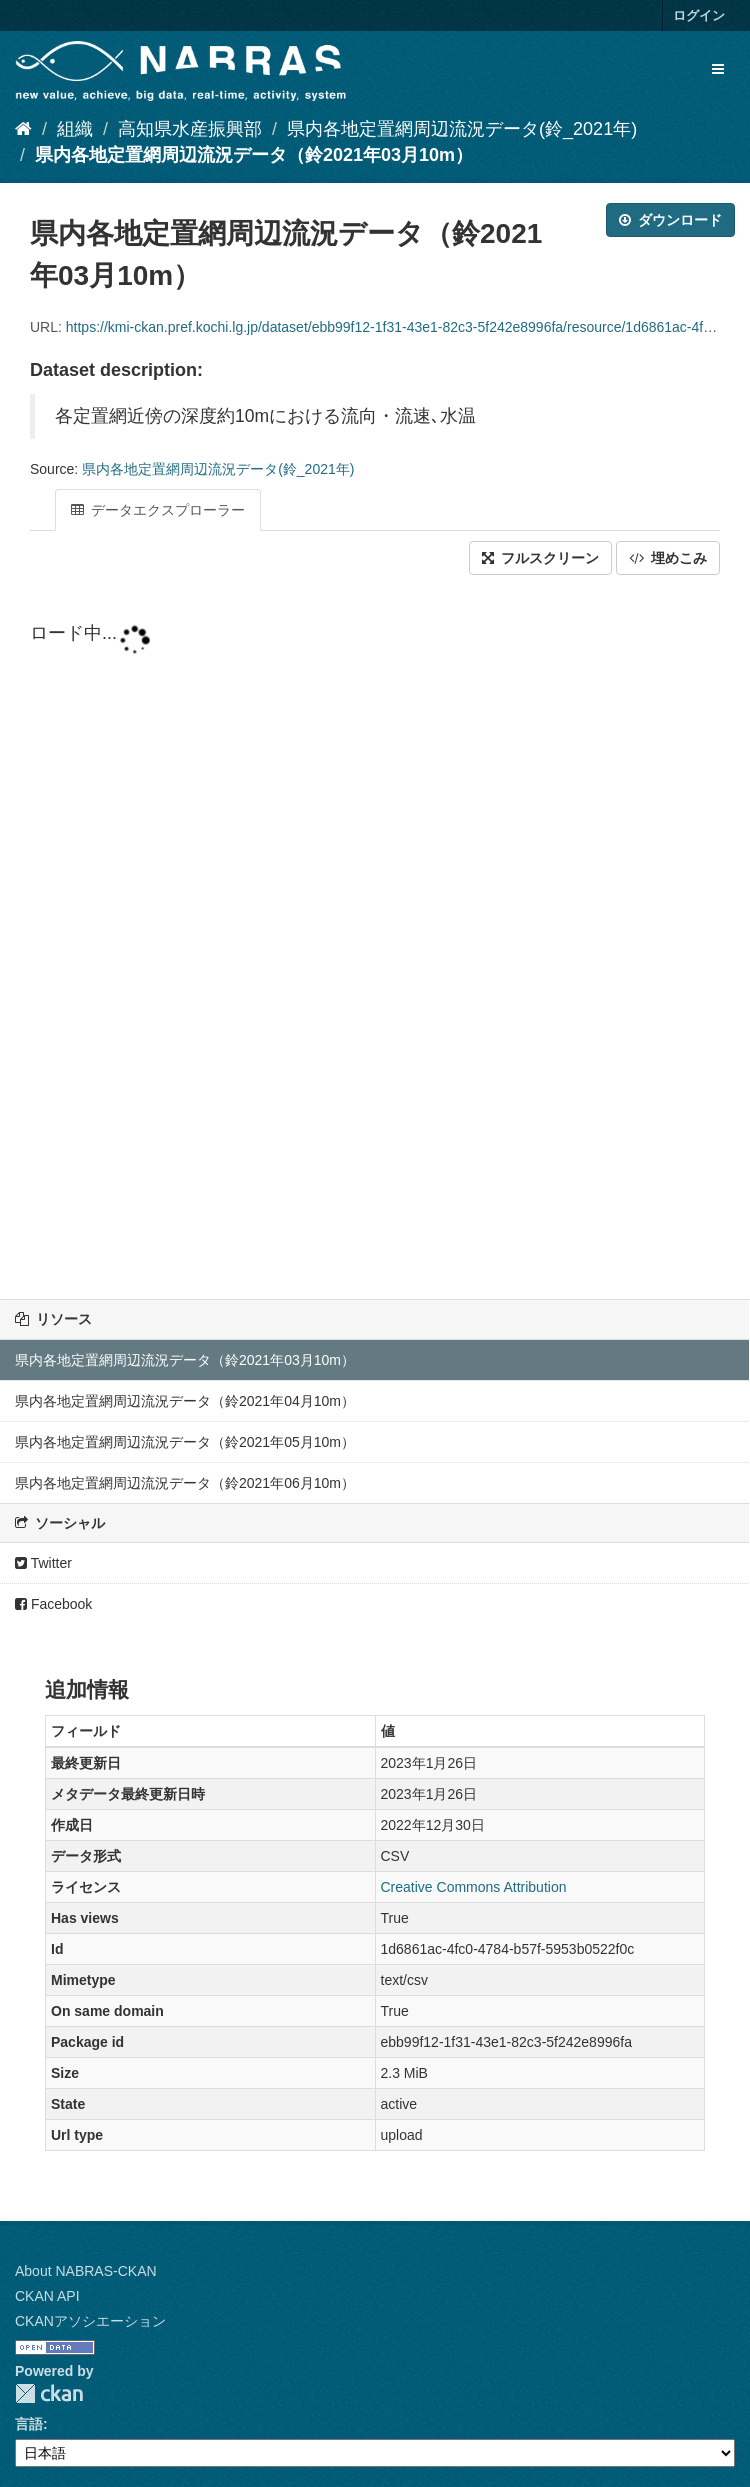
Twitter (43, 1563)
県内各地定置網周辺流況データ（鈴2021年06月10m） (185, 1483)
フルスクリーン (540, 558)
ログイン (699, 15)
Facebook (53, 1604)
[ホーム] (23, 129)
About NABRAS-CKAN (86, 2271)
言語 (29, 2424)
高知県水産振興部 (190, 129)
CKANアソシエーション (90, 2321)
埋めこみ (668, 558)
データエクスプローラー (158, 510)
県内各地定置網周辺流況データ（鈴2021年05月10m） (185, 1442)
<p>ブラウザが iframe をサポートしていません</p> (375, 939)
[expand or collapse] (718, 69)
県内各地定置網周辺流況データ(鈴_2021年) (462, 129)
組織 (75, 129)
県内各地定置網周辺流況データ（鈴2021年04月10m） (185, 1401)
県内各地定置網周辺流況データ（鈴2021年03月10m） (254, 155)
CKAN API (47, 2296)
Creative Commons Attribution (474, 1887)
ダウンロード (670, 220)
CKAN (49, 2393)
